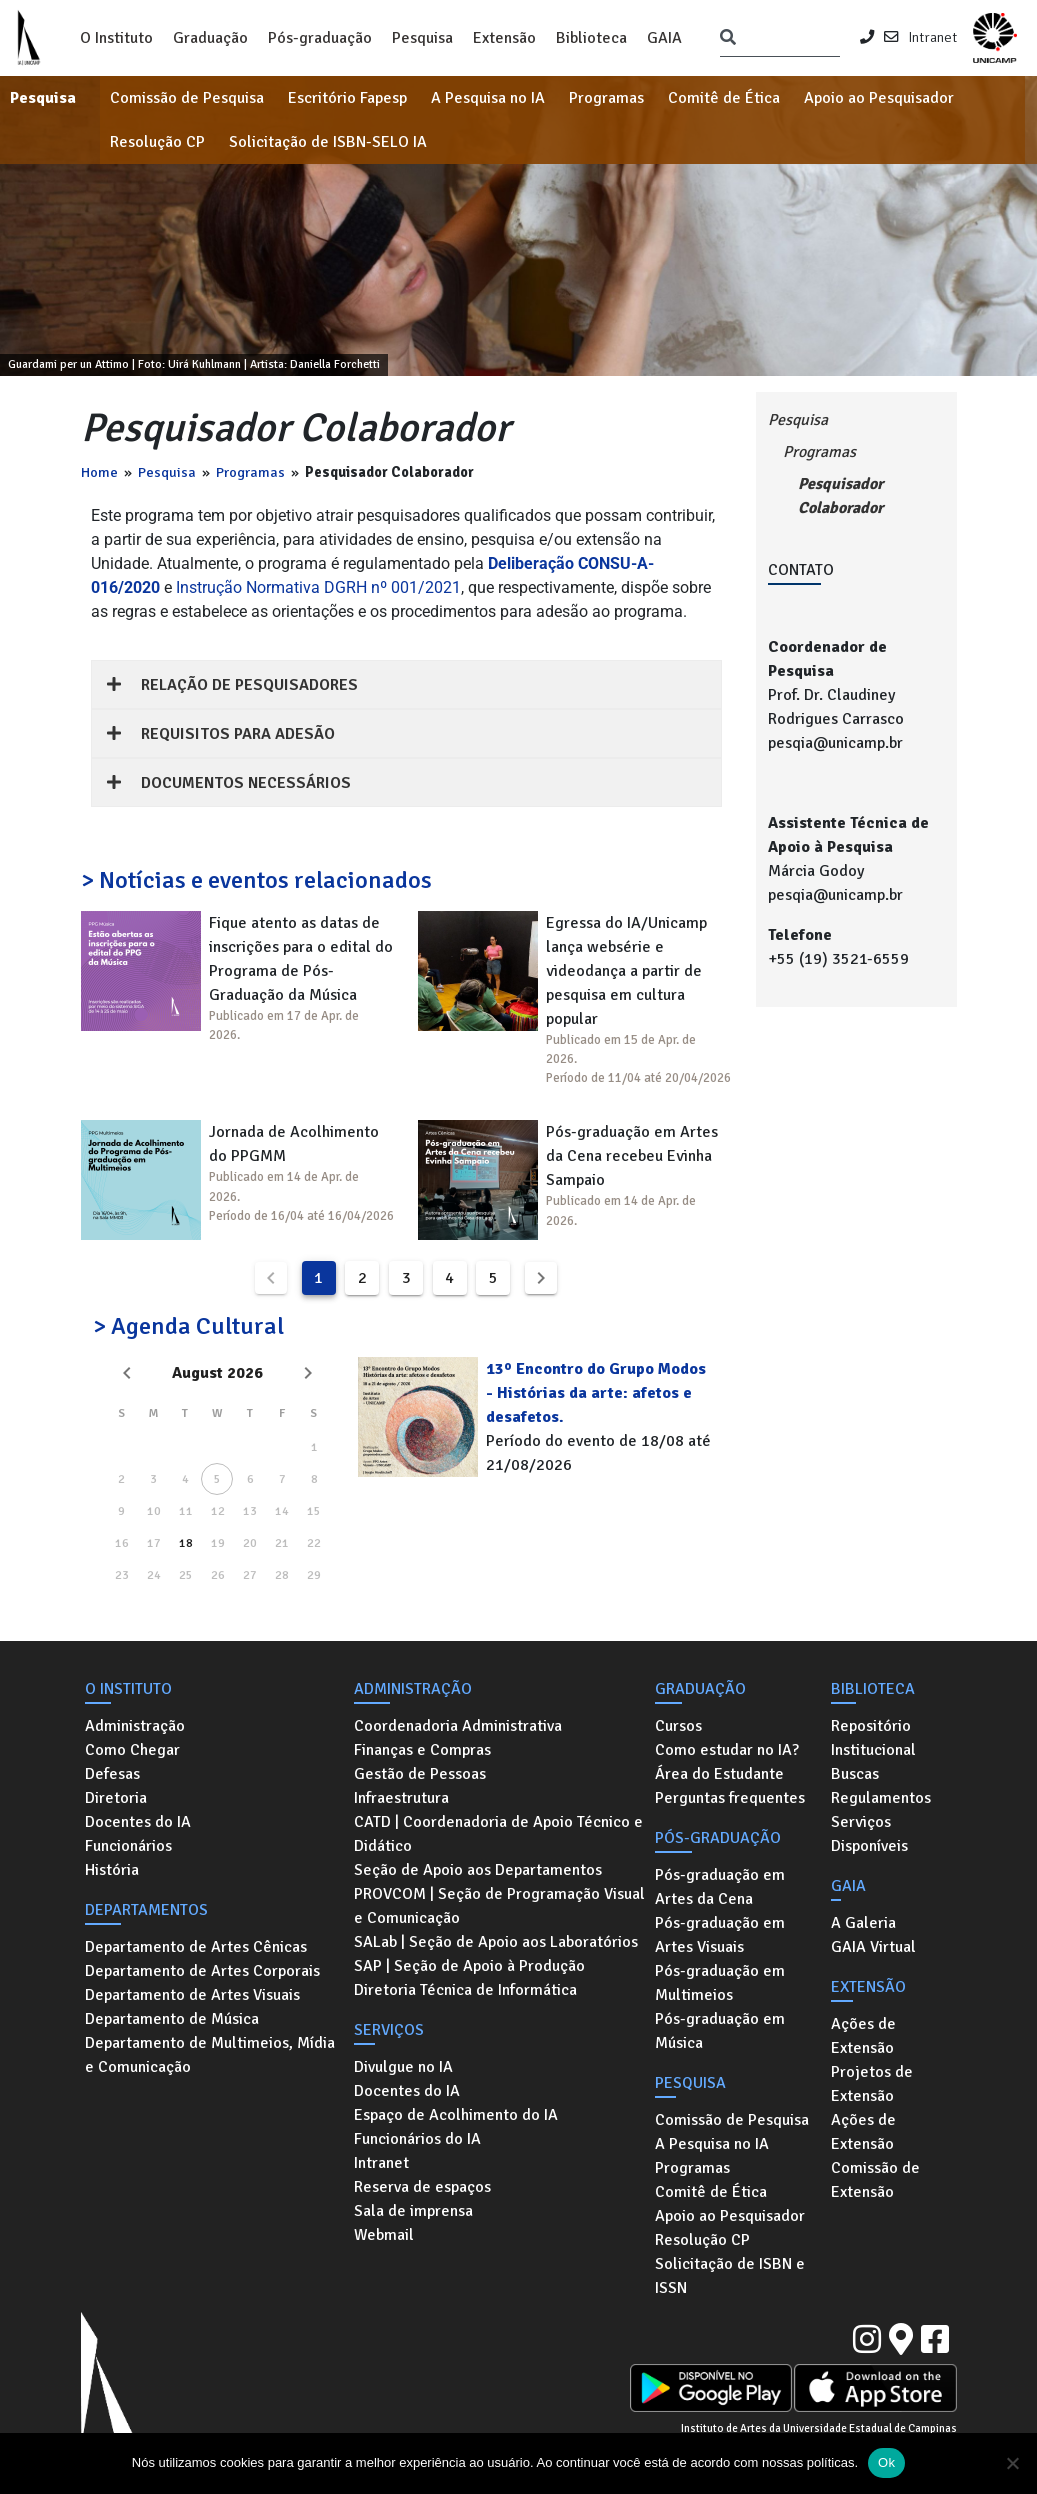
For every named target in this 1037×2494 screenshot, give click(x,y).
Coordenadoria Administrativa (458, 1726)
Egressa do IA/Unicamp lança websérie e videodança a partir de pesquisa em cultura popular (626, 971)
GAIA (664, 38)
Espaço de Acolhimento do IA (456, 2115)
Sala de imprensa (413, 2211)
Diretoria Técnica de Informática (465, 1990)
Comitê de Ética (724, 98)
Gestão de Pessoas (420, 1774)
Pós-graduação (320, 38)
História (112, 1870)
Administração (135, 1726)
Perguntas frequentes (730, 1798)
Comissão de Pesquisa (187, 98)
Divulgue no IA (403, 2067)
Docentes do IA (138, 1822)
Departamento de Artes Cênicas (196, 1947)
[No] (1012, 2463)
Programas (606, 98)
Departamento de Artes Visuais (192, 1995)
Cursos (678, 1726)
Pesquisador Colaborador (840, 496)
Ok (886, 2462)
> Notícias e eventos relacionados (256, 880)
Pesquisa (422, 38)
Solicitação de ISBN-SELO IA (328, 142)
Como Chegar (132, 1750)
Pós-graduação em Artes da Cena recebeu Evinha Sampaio (632, 1156)
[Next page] (541, 1278)
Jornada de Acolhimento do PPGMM (294, 1144)
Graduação (210, 38)
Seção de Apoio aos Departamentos (478, 1870)
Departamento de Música (172, 2019)
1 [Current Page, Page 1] (318, 1278)
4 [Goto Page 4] (449, 1278)
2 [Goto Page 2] (362, 1278)
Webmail (384, 2235)
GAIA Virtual (873, 1947)
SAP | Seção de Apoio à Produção (469, 1966)
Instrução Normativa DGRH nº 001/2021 (318, 587)
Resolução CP (157, 142)
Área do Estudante (719, 1774)
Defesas (112, 1774)
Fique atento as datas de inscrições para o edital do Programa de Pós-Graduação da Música (301, 959)
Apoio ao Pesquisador (879, 98)
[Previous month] (127, 1373)
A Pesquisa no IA (488, 98)
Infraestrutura (401, 1798)
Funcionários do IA (417, 2139)
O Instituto (116, 38)
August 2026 (217, 1373)
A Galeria (863, 1923)
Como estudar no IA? (727, 1750)
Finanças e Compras (422, 1750)
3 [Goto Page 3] (406, 1278)
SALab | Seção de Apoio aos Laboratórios (496, 1942)
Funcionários (128, 1846)
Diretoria (116, 1798)
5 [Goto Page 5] (493, 1278)
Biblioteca (591, 38)
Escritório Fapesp (347, 98)
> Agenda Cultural (188, 1326)
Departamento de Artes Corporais (202, 1971)
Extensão (504, 38)
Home (99, 472)
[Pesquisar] (728, 38)
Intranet (932, 37)
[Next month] (308, 1373)
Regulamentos (881, 1798)
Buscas (855, 1774)
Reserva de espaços (422, 2187)
